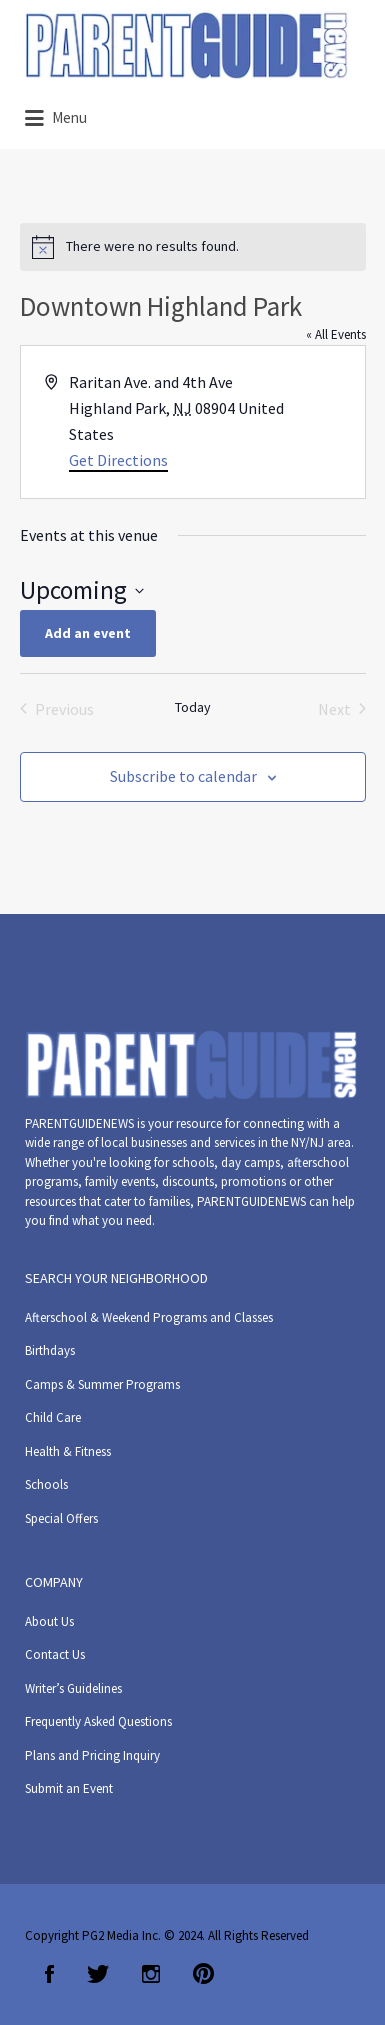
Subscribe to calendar (183, 776)
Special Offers (61, 1518)
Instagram (151, 1974)
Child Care (53, 1417)
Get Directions (118, 460)
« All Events (336, 334)
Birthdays (50, 1350)
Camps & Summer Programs (102, 1384)
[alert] (193, 247)
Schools (46, 1484)
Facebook (49, 1974)
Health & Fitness (68, 1451)
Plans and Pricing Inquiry (92, 1755)
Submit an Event (69, 1788)
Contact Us (55, 1654)
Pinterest (203, 1974)
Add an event (88, 633)
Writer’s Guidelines (73, 1688)
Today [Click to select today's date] (193, 707)
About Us (49, 1621)
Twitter (98, 1974)
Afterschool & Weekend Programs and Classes (149, 1317)
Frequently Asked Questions (98, 1721)
